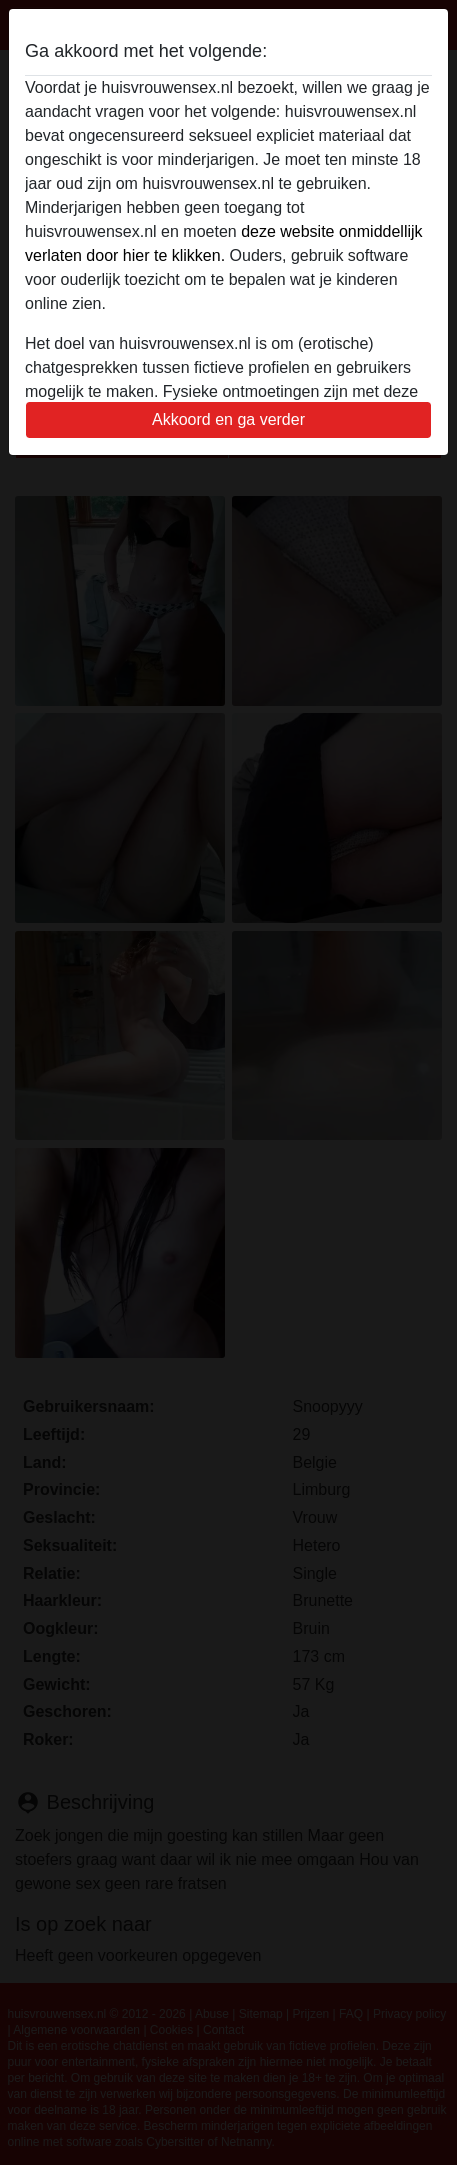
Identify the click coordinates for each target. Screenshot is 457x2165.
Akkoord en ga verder (228, 419)
